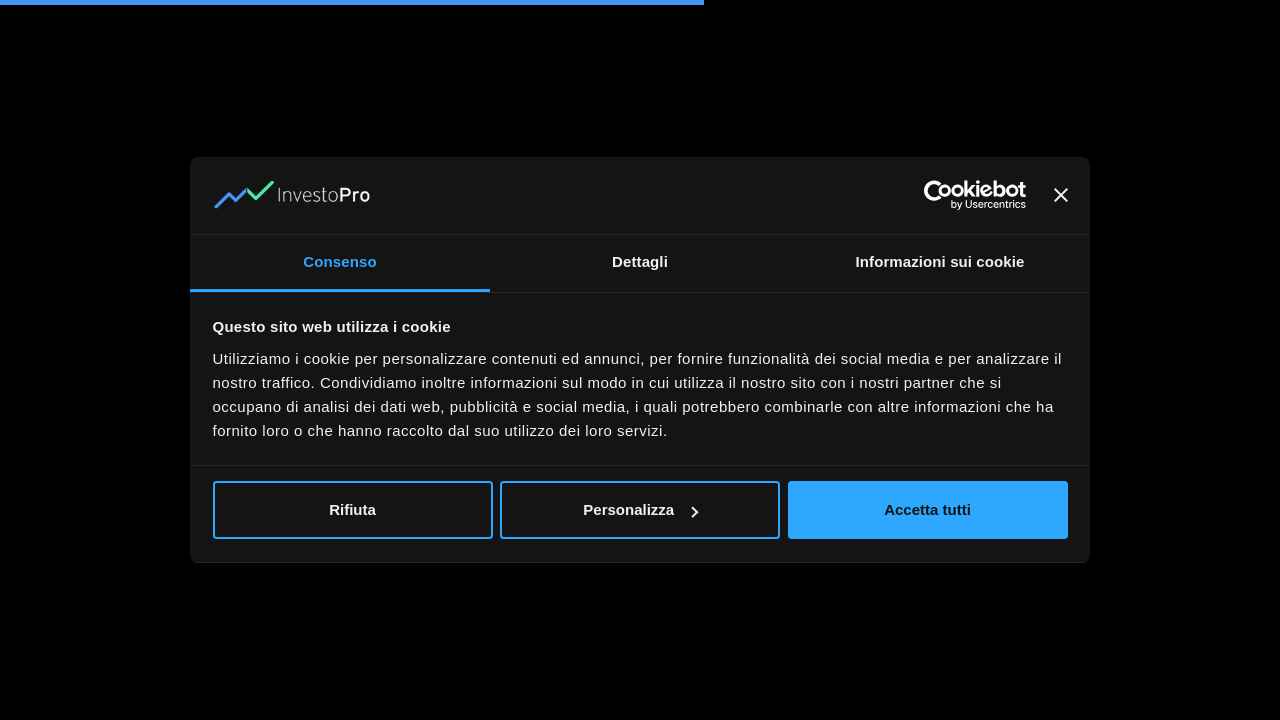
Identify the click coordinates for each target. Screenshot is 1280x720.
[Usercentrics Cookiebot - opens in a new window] (938, 195)
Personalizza (640, 509)
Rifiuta (352, 509)
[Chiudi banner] (1061, 195)
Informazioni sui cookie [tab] (940, 261)
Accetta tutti (927, 509)
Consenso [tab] (339, 261)
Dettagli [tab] (640, 261)
